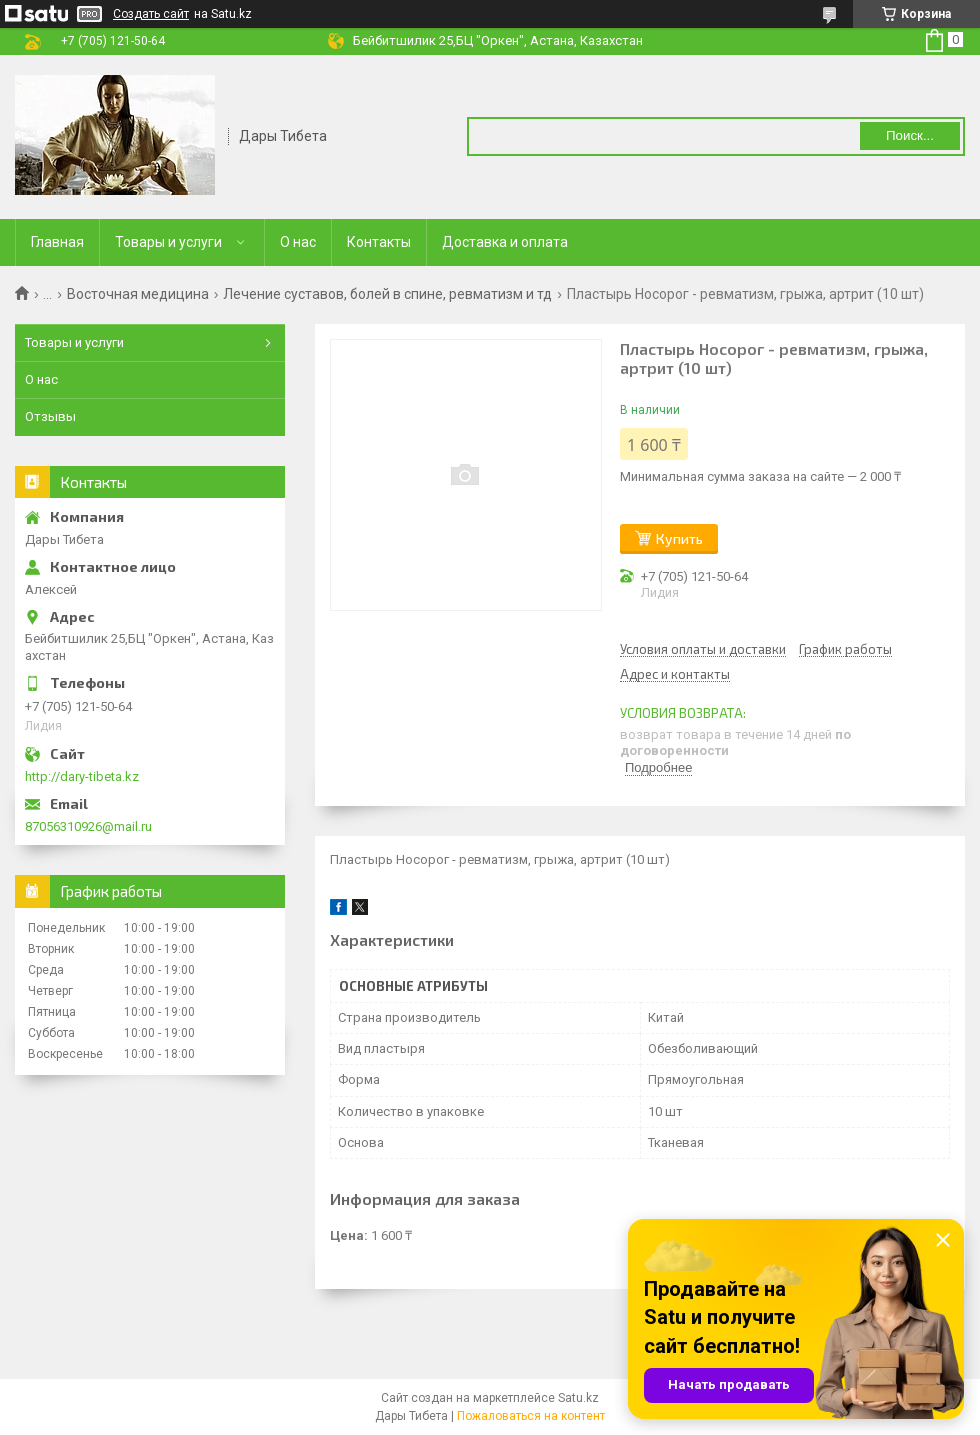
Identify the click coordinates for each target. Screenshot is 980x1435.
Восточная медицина (138, 294)
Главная (57, 242)
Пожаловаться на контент (531, 1416)
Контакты (379, 242)
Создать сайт (151, 14)
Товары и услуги (168, 242)
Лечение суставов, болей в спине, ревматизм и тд (387, 294)
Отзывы (50, 416)
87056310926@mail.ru (88, 826)
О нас (298, 242)
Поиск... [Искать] (910, 135)
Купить (679, 538)
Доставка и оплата (505, 242)
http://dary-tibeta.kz (82, 776)
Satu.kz (578, 1398)
